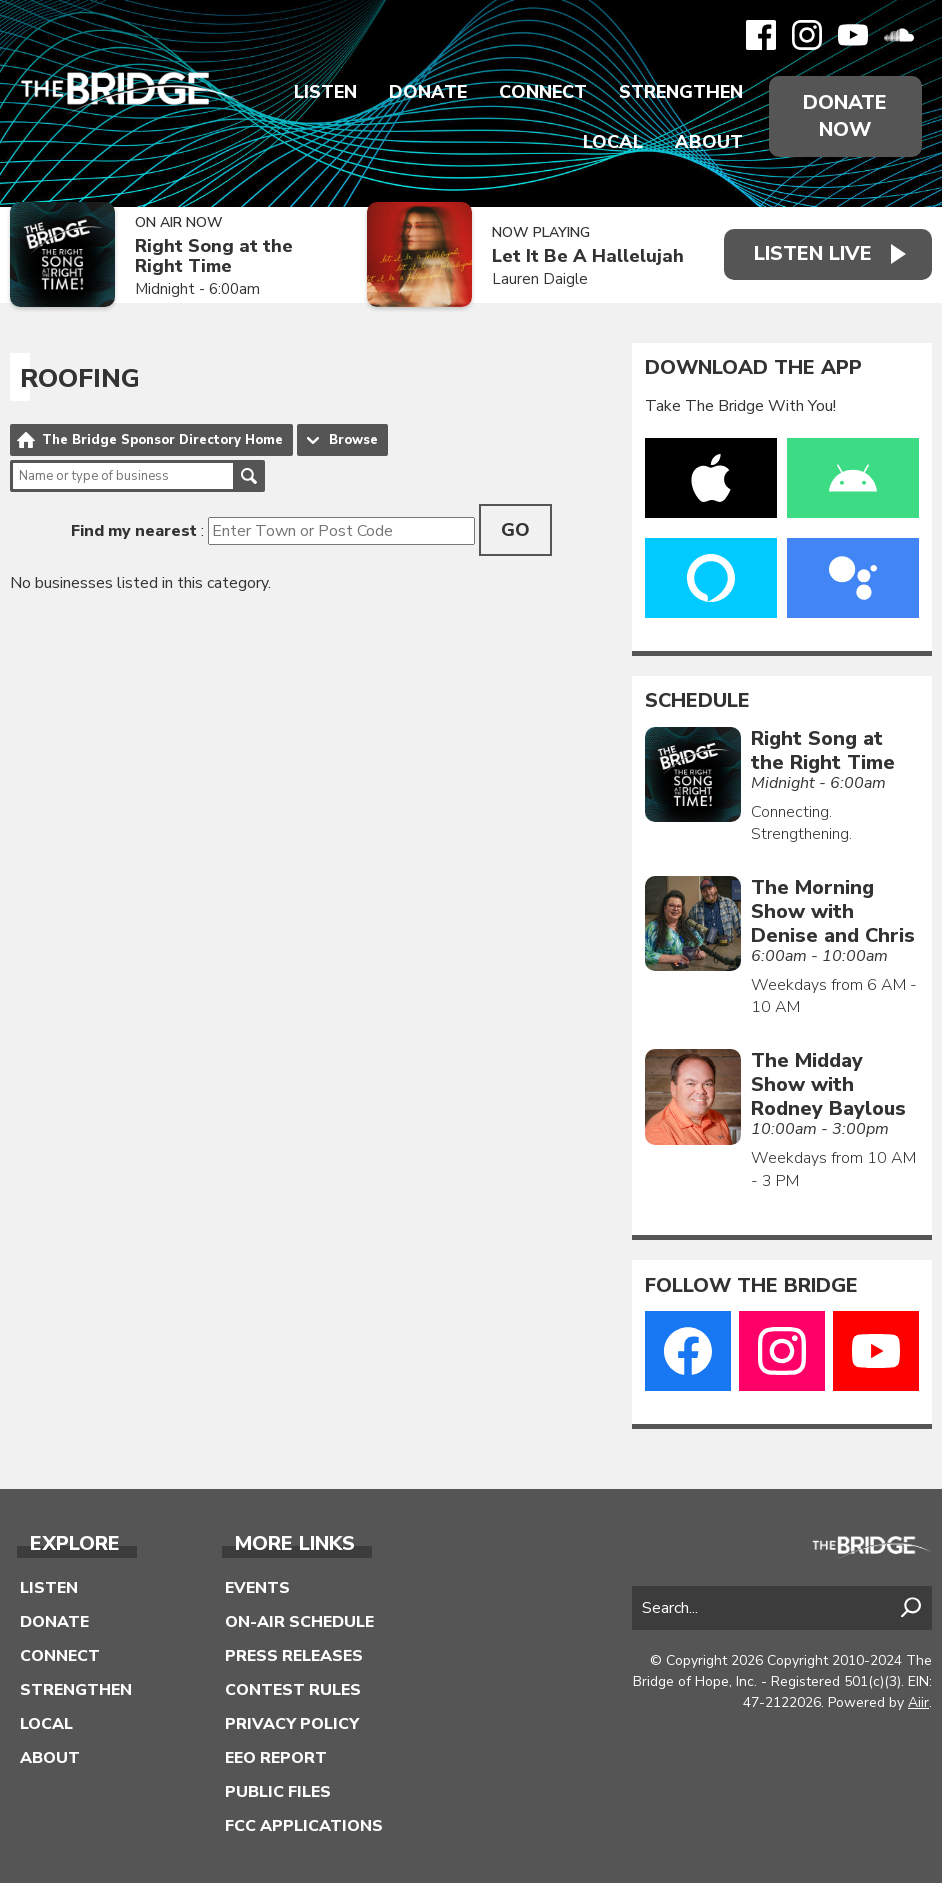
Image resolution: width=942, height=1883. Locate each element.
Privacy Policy (292, 1724)
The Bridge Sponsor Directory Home (162, 440)
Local (613, 142)
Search (249, 476)
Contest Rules (293, 1690)
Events (257, 1588)
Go (515, 530)
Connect (543, 92)
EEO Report (276, 1758)
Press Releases (294, 1656)
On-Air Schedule (299, 1622)
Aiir (918, 1702)
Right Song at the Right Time (214, 256)
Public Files (278, 1792)
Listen (325, 92)
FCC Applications (304, 1826)
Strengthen (681, 92)
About (709, 142)
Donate (428, 92)
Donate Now (845, 116)
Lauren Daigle (540, 279)
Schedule (697, 701)
